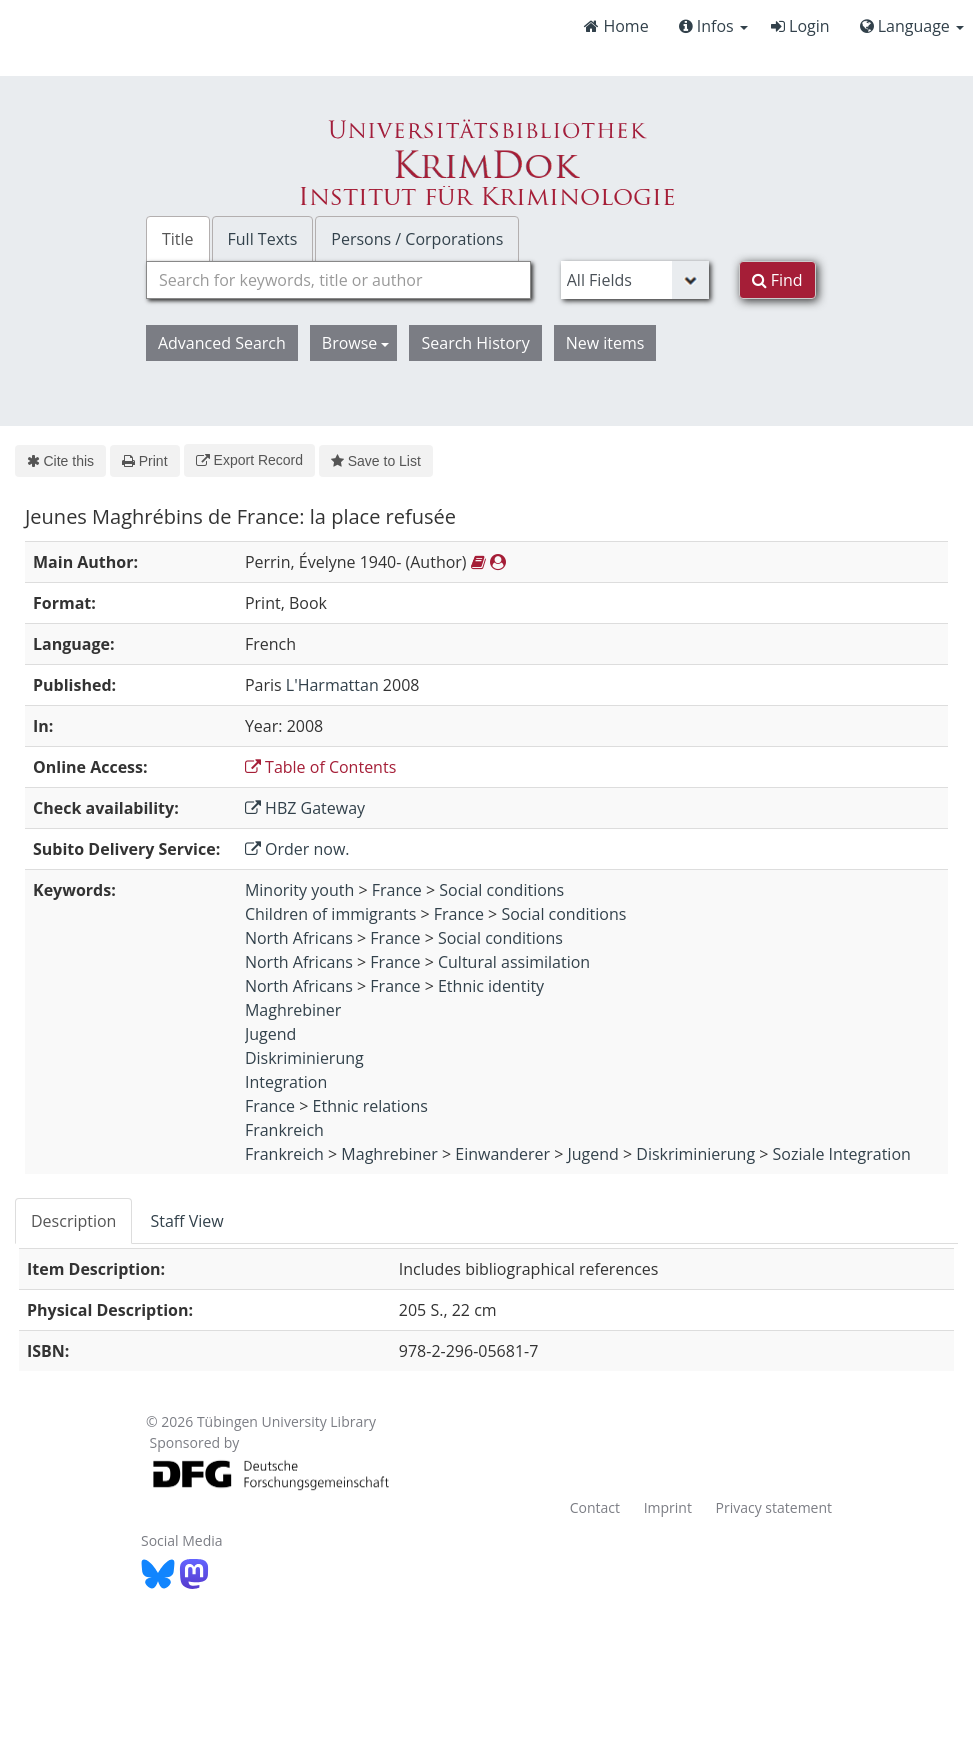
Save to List (376, 461)
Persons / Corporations (417, 239)
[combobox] (338, 280)
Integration (286, 1082)
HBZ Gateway (305, 808)
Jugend (270, 1034)
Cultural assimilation (514, 962)
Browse (356, 343)
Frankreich (284, 1130)
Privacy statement (774, 1507)
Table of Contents (320, 767)
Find (777, 280)
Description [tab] (73, 1221)
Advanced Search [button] (222, 343)
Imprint (668, 1507)
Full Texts (263, 239)
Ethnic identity (491, 986)
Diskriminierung (304, 1058)
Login (800, 26)
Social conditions (501, 890)
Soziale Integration (842, 1154)
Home (616, 26)
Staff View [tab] (186, 1221)
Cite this (60, 461)
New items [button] (605, 343)
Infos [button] (713, 26)
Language (912, 26)
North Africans (299, 938)
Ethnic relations (370, 1106)
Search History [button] (475, 343)
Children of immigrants (330, 914)
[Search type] (635, 280)
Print (144, 461)
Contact (595, 1507)
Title (178, 239)
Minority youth (299, 890)
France (397, 890)
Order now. (297, 849)
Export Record (249, 460)
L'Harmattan (332, 685)
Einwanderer (502, 1154)
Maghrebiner (293, 1010)
